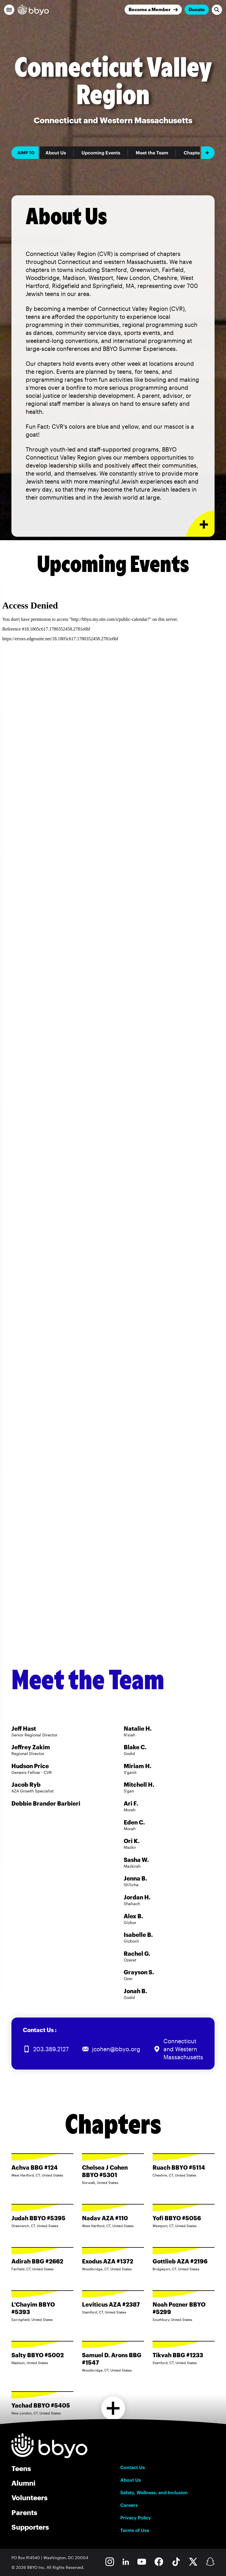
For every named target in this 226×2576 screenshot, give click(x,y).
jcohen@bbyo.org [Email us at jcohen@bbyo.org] (116, 2049)
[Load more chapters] (113, 2408)
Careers (129, 2505)
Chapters (194, 153)
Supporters (30, 2527)
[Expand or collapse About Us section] (200, 524)
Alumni (23, 2483)
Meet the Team (152, 153)
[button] (9, 10)
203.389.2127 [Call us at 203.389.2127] (51, 2049)
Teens (21, 2468)
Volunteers (29, 2497)
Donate (197, 9)
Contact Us (132, 2467)
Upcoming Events (100, 153)
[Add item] (208, 152)
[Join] (153, 10)
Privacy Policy (135, 2518)
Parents (24, 2512)
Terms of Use (134, 2530)
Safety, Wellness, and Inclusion (154, 2492)
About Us (55, 153)
